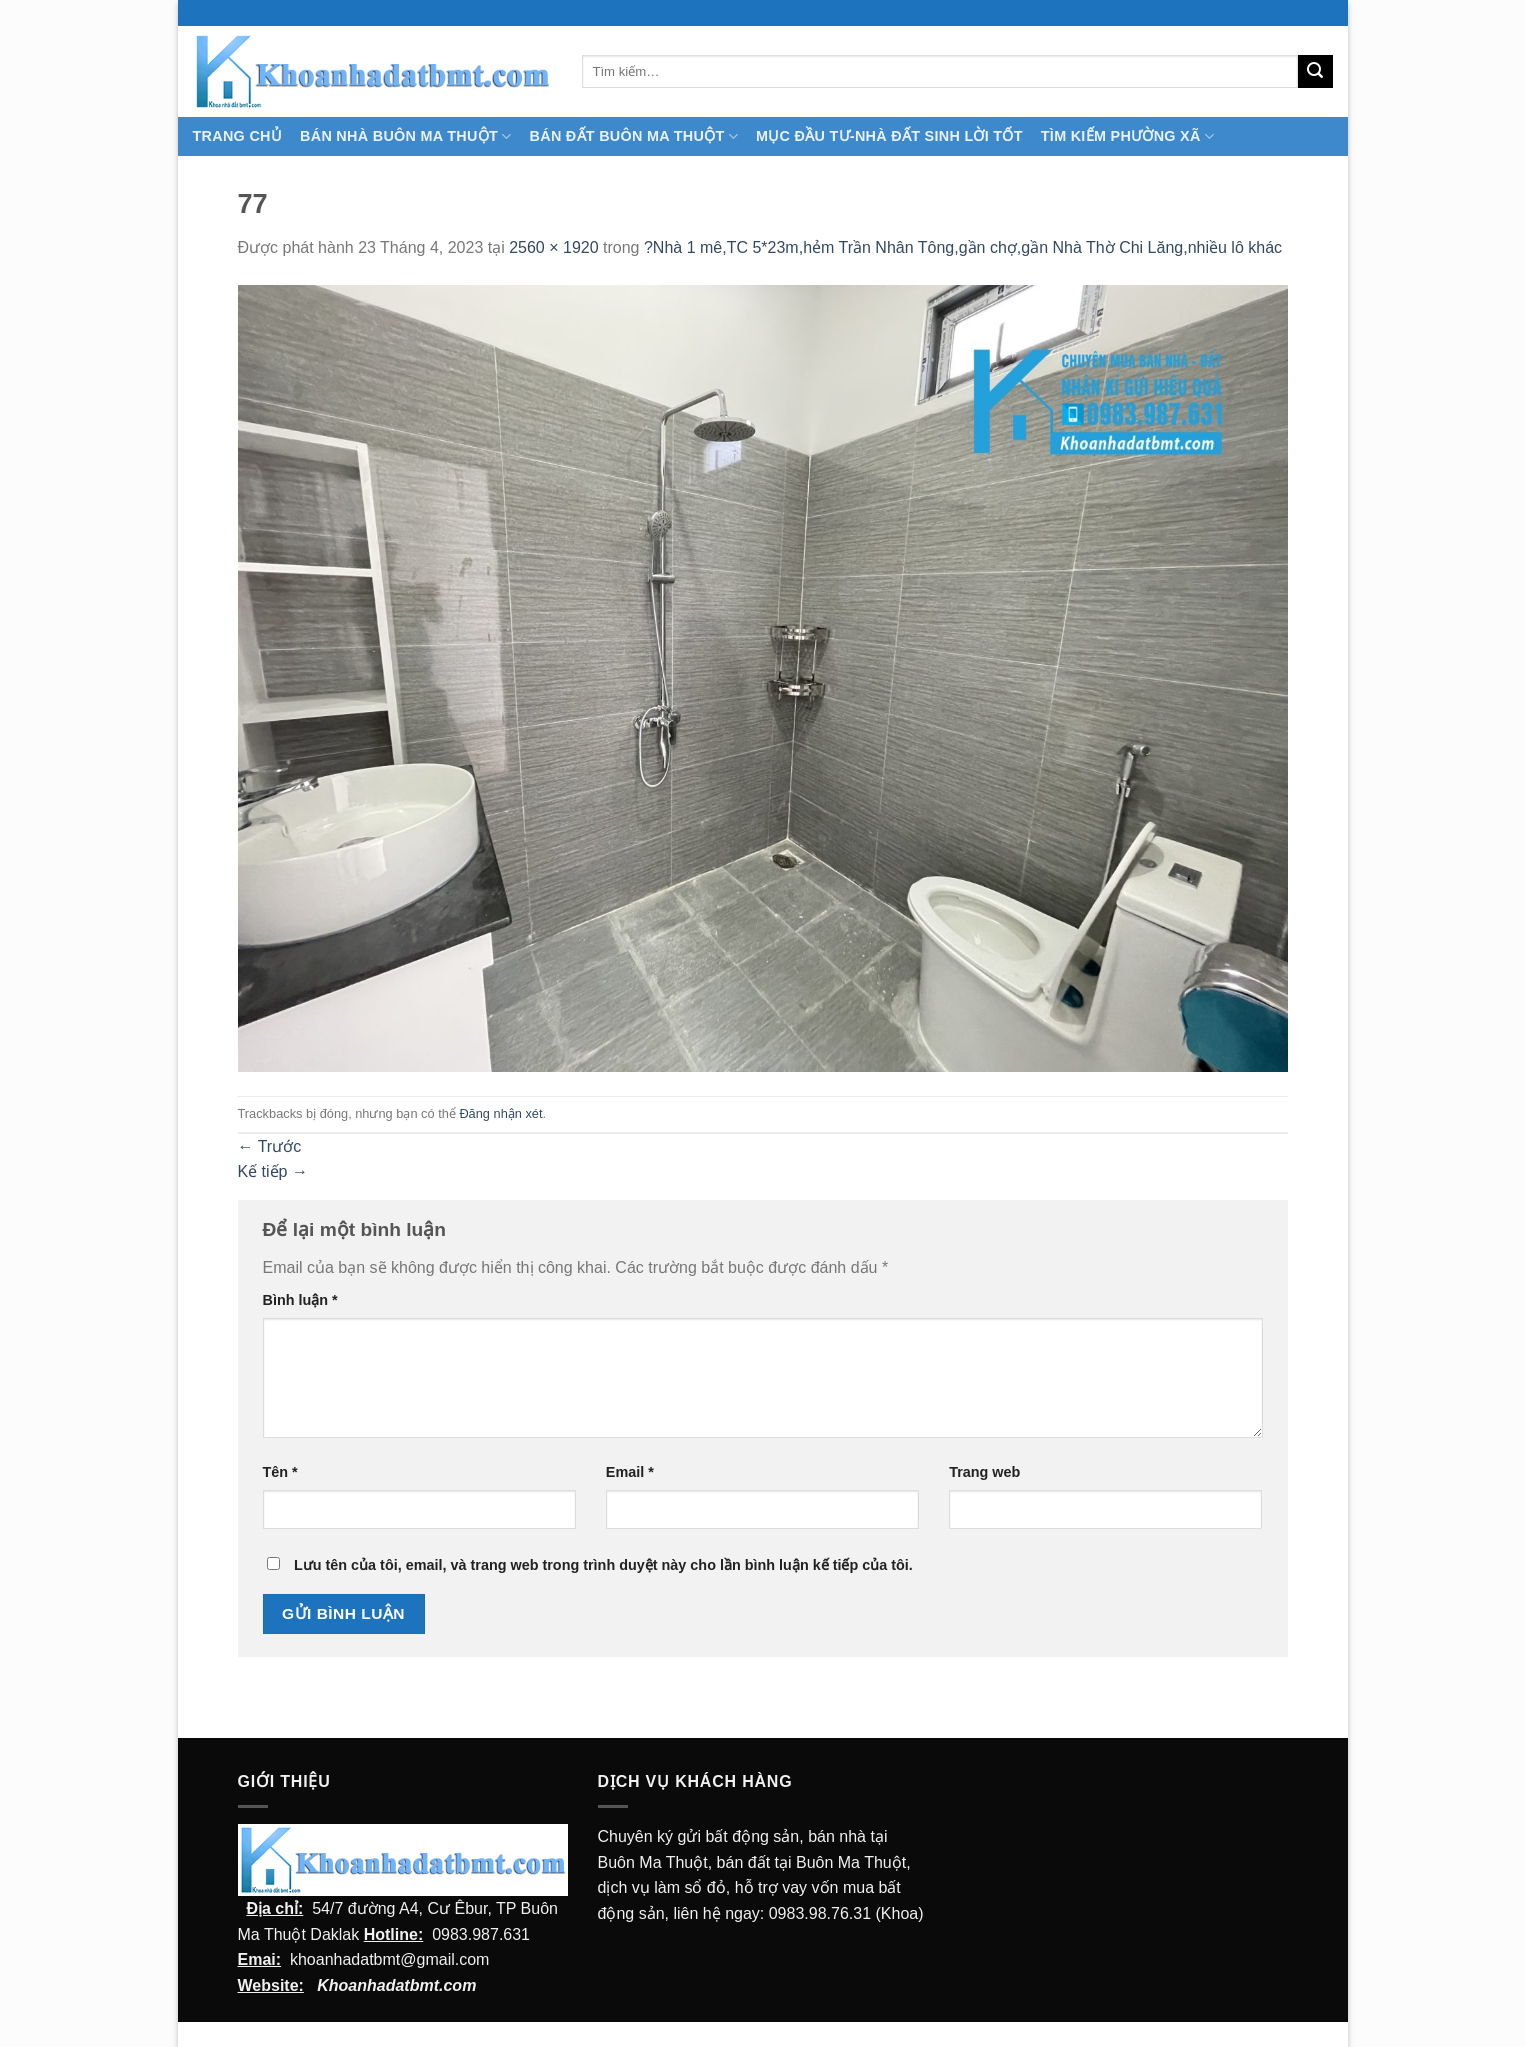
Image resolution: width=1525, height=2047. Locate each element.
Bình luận (300, 1300)
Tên (280, 1472)
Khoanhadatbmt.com (396, 1985)
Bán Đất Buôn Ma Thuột (634, 136)
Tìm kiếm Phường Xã (1127, 136)
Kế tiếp (273, 1171)
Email (630, 1472)
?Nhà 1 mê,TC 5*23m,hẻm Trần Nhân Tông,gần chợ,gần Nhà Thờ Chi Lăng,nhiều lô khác (963, 247)
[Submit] (1315, 72)
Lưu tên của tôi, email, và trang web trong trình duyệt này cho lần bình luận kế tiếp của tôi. (603, 1565)
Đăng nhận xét (500, 1113)
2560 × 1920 (553, 247)
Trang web (984, 1472)
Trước (270, 1146)
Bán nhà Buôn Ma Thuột (405, 136)
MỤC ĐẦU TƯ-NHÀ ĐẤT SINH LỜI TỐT (889, 136)
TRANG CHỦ (238, 136)
